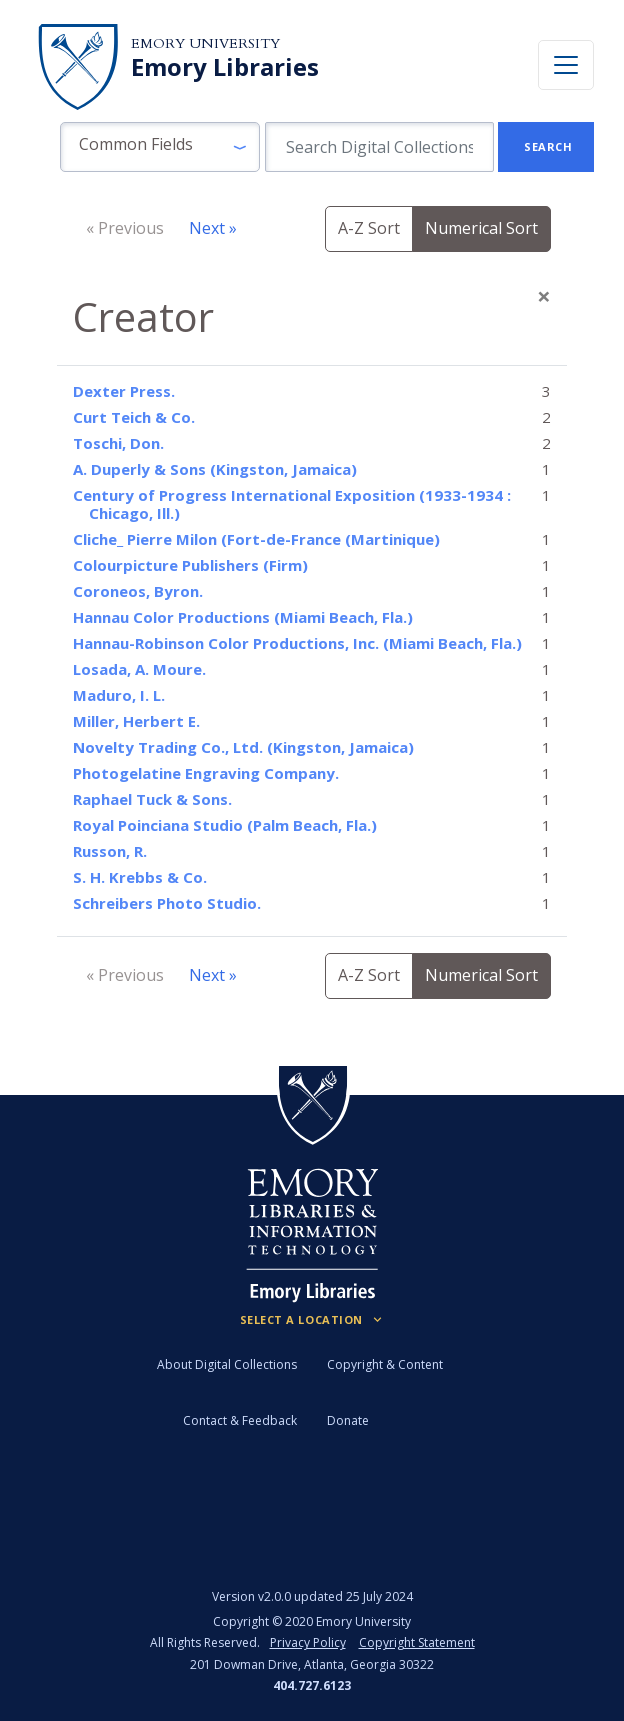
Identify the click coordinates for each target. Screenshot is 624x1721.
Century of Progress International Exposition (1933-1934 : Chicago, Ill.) (292, 504)
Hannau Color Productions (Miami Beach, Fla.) (243, 617)
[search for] (379, 147)
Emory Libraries (225, 67)
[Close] (544, 296)
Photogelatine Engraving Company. (206, 773)
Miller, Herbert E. (136, 721)
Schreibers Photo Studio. (167, 903)
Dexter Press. (124, 391)
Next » (213, 228)
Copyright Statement (417, 1642)
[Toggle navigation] (566, 65)
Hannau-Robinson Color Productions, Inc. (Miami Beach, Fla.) (297, 643)
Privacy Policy (308, 1642)
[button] (160, 147)
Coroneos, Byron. (138, 591)
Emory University (205, 43)
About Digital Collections (227, 1364)
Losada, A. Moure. (139, 669)
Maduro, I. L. (119, 695)
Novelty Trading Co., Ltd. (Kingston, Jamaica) (243, 747)
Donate (348, 1420)
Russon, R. (110, 851)
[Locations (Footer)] (312, 1320)
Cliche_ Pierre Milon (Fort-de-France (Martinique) (256, 539)
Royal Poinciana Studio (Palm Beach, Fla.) (225, 825)
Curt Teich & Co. (134, 417)
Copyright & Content (385, 1364)
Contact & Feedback (240, 1420)
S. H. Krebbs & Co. (140, 877)
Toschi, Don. (118, 443)
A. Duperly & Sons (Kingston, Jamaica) (215, 469)
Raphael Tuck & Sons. (152, 799)
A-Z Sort (369, 228)
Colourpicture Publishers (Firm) (190, 565)
